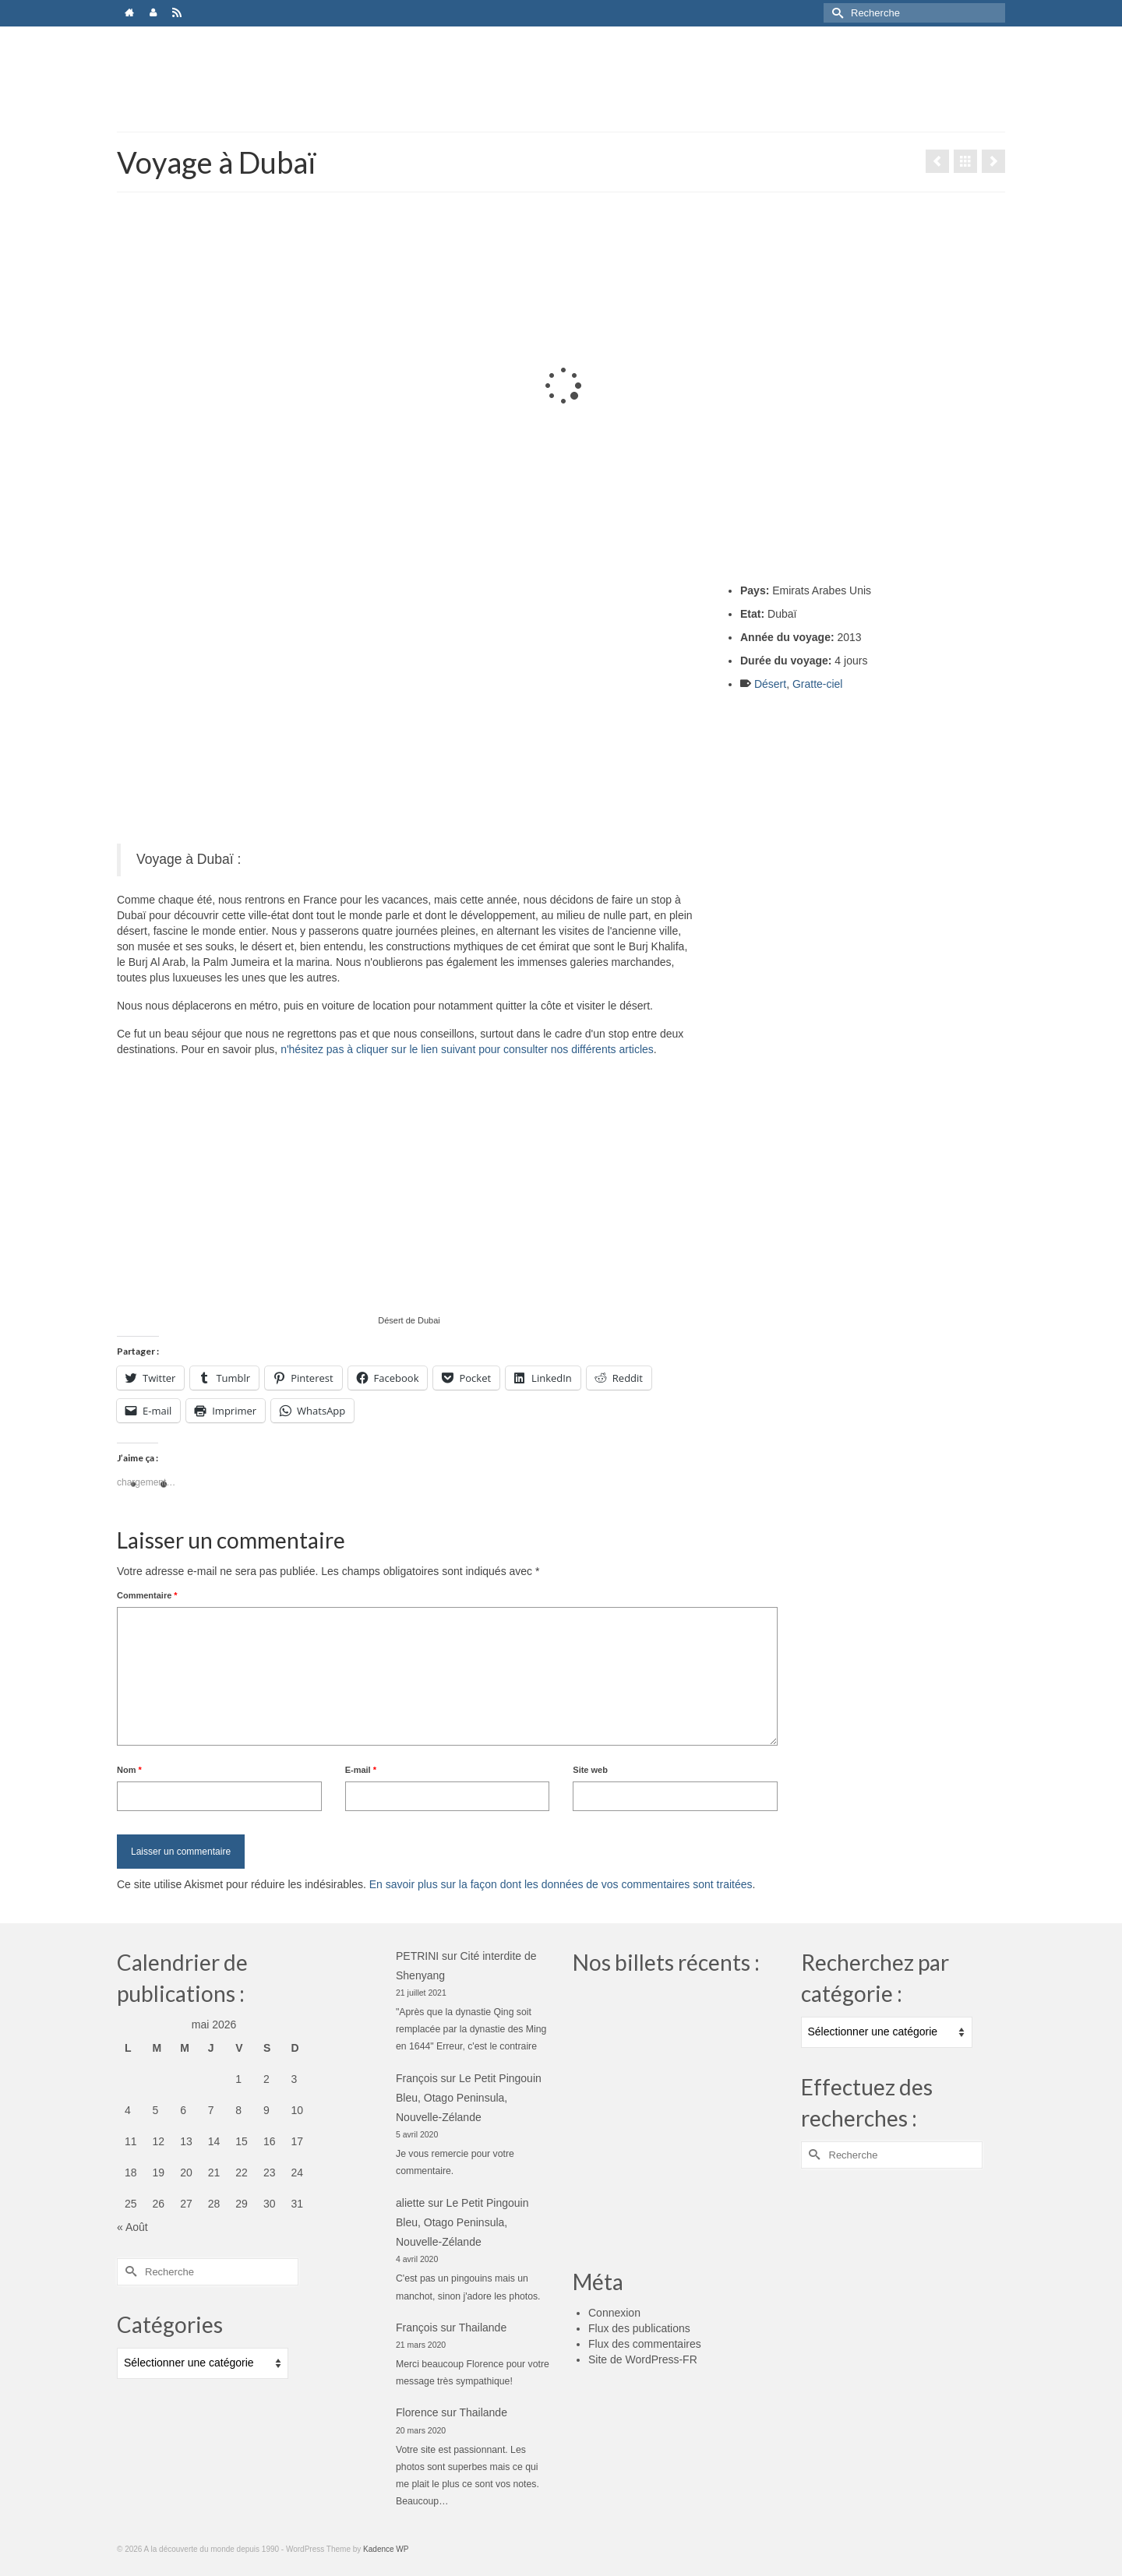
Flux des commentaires (644, 2344)
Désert (770, 684)
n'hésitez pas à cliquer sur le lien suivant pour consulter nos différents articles (467, 1049)
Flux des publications (639, 2328)
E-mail (360, 1769)
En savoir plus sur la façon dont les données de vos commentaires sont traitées (561, 1884)
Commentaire (147, 1595)
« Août (132, 2227)
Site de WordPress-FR (642, 2359)
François (417, 2078)
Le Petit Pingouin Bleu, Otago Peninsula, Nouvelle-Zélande (469, 2097)
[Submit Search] (835, 13)
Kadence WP (385, 2549)
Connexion (614, 2312)
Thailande (483, 2327)
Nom (129, 1769)
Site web (590, 1769)
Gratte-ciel (817, 684)
